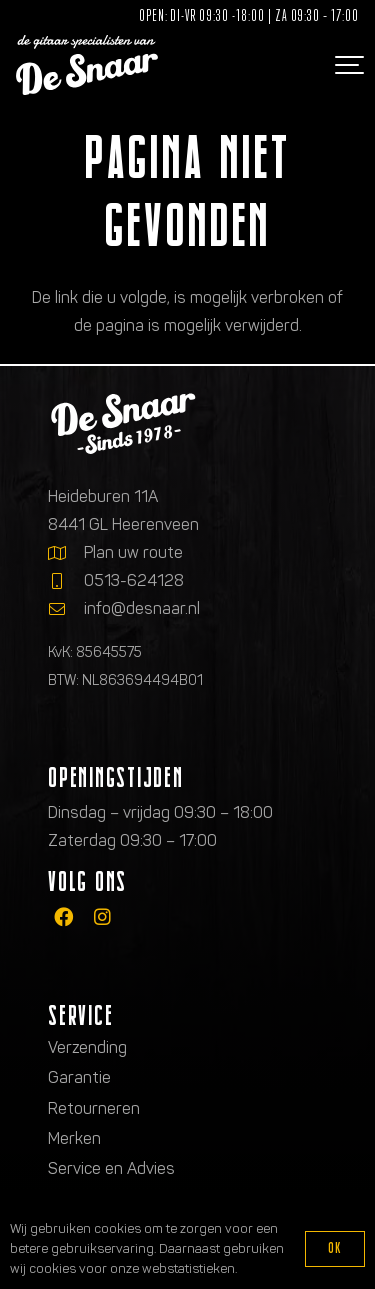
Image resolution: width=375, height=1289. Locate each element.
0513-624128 (134, 580)
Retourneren (94, 1108)
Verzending (87, 1047)
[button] (347, 65)
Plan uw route (133, 552)
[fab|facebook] (63, 916)
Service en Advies (111, 1168)
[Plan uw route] (66, 553)
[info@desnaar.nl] (66, 609)
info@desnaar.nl (142, 608)
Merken (74, 1138)
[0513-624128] (66, 581)
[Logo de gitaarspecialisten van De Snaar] (87, 65)
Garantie (79, 1077)
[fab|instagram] (102, 916)
